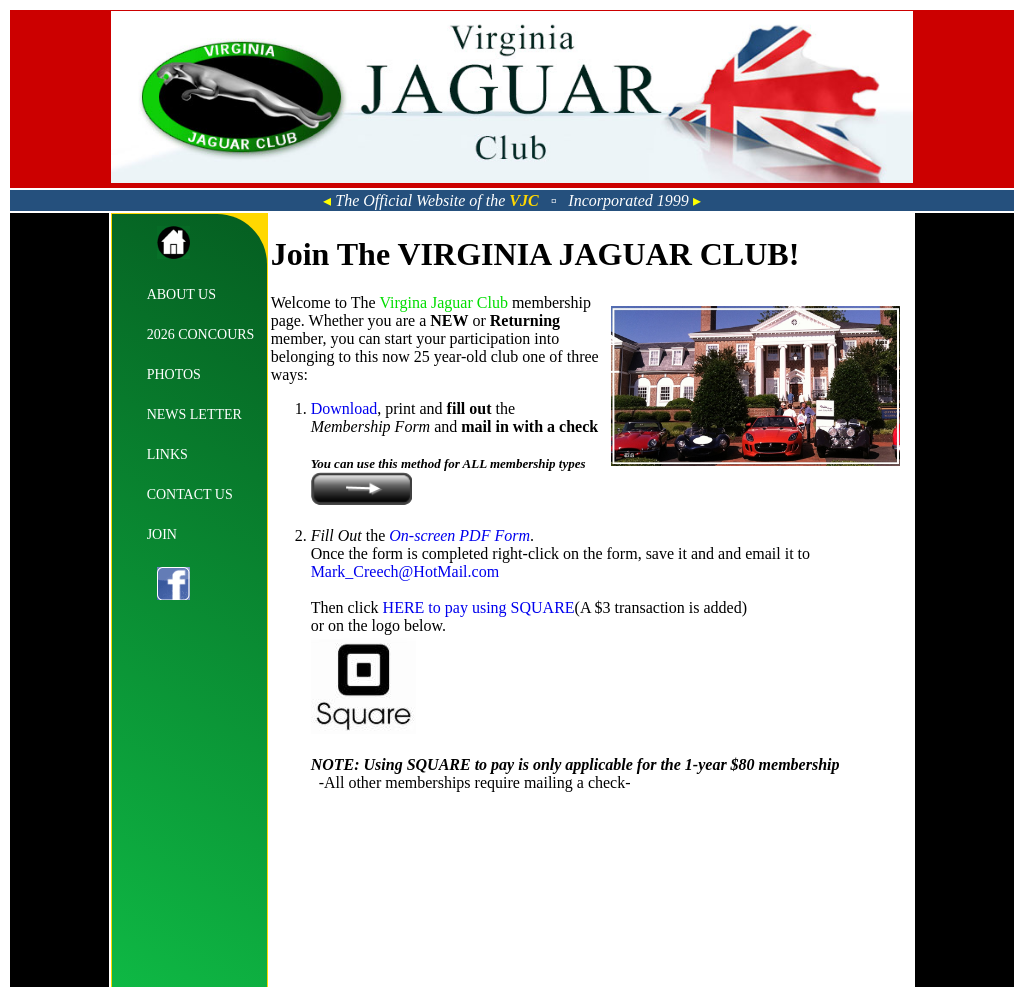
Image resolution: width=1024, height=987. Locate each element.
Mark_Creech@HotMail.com (405, 571)
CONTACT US (190, 494)
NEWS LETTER (194, 414)
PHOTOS (174, 374)
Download (344, 408)
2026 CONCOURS (201, 334)
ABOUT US (181, 294)
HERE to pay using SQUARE (479, 607)
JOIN (162, 534)
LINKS (167, 454)
